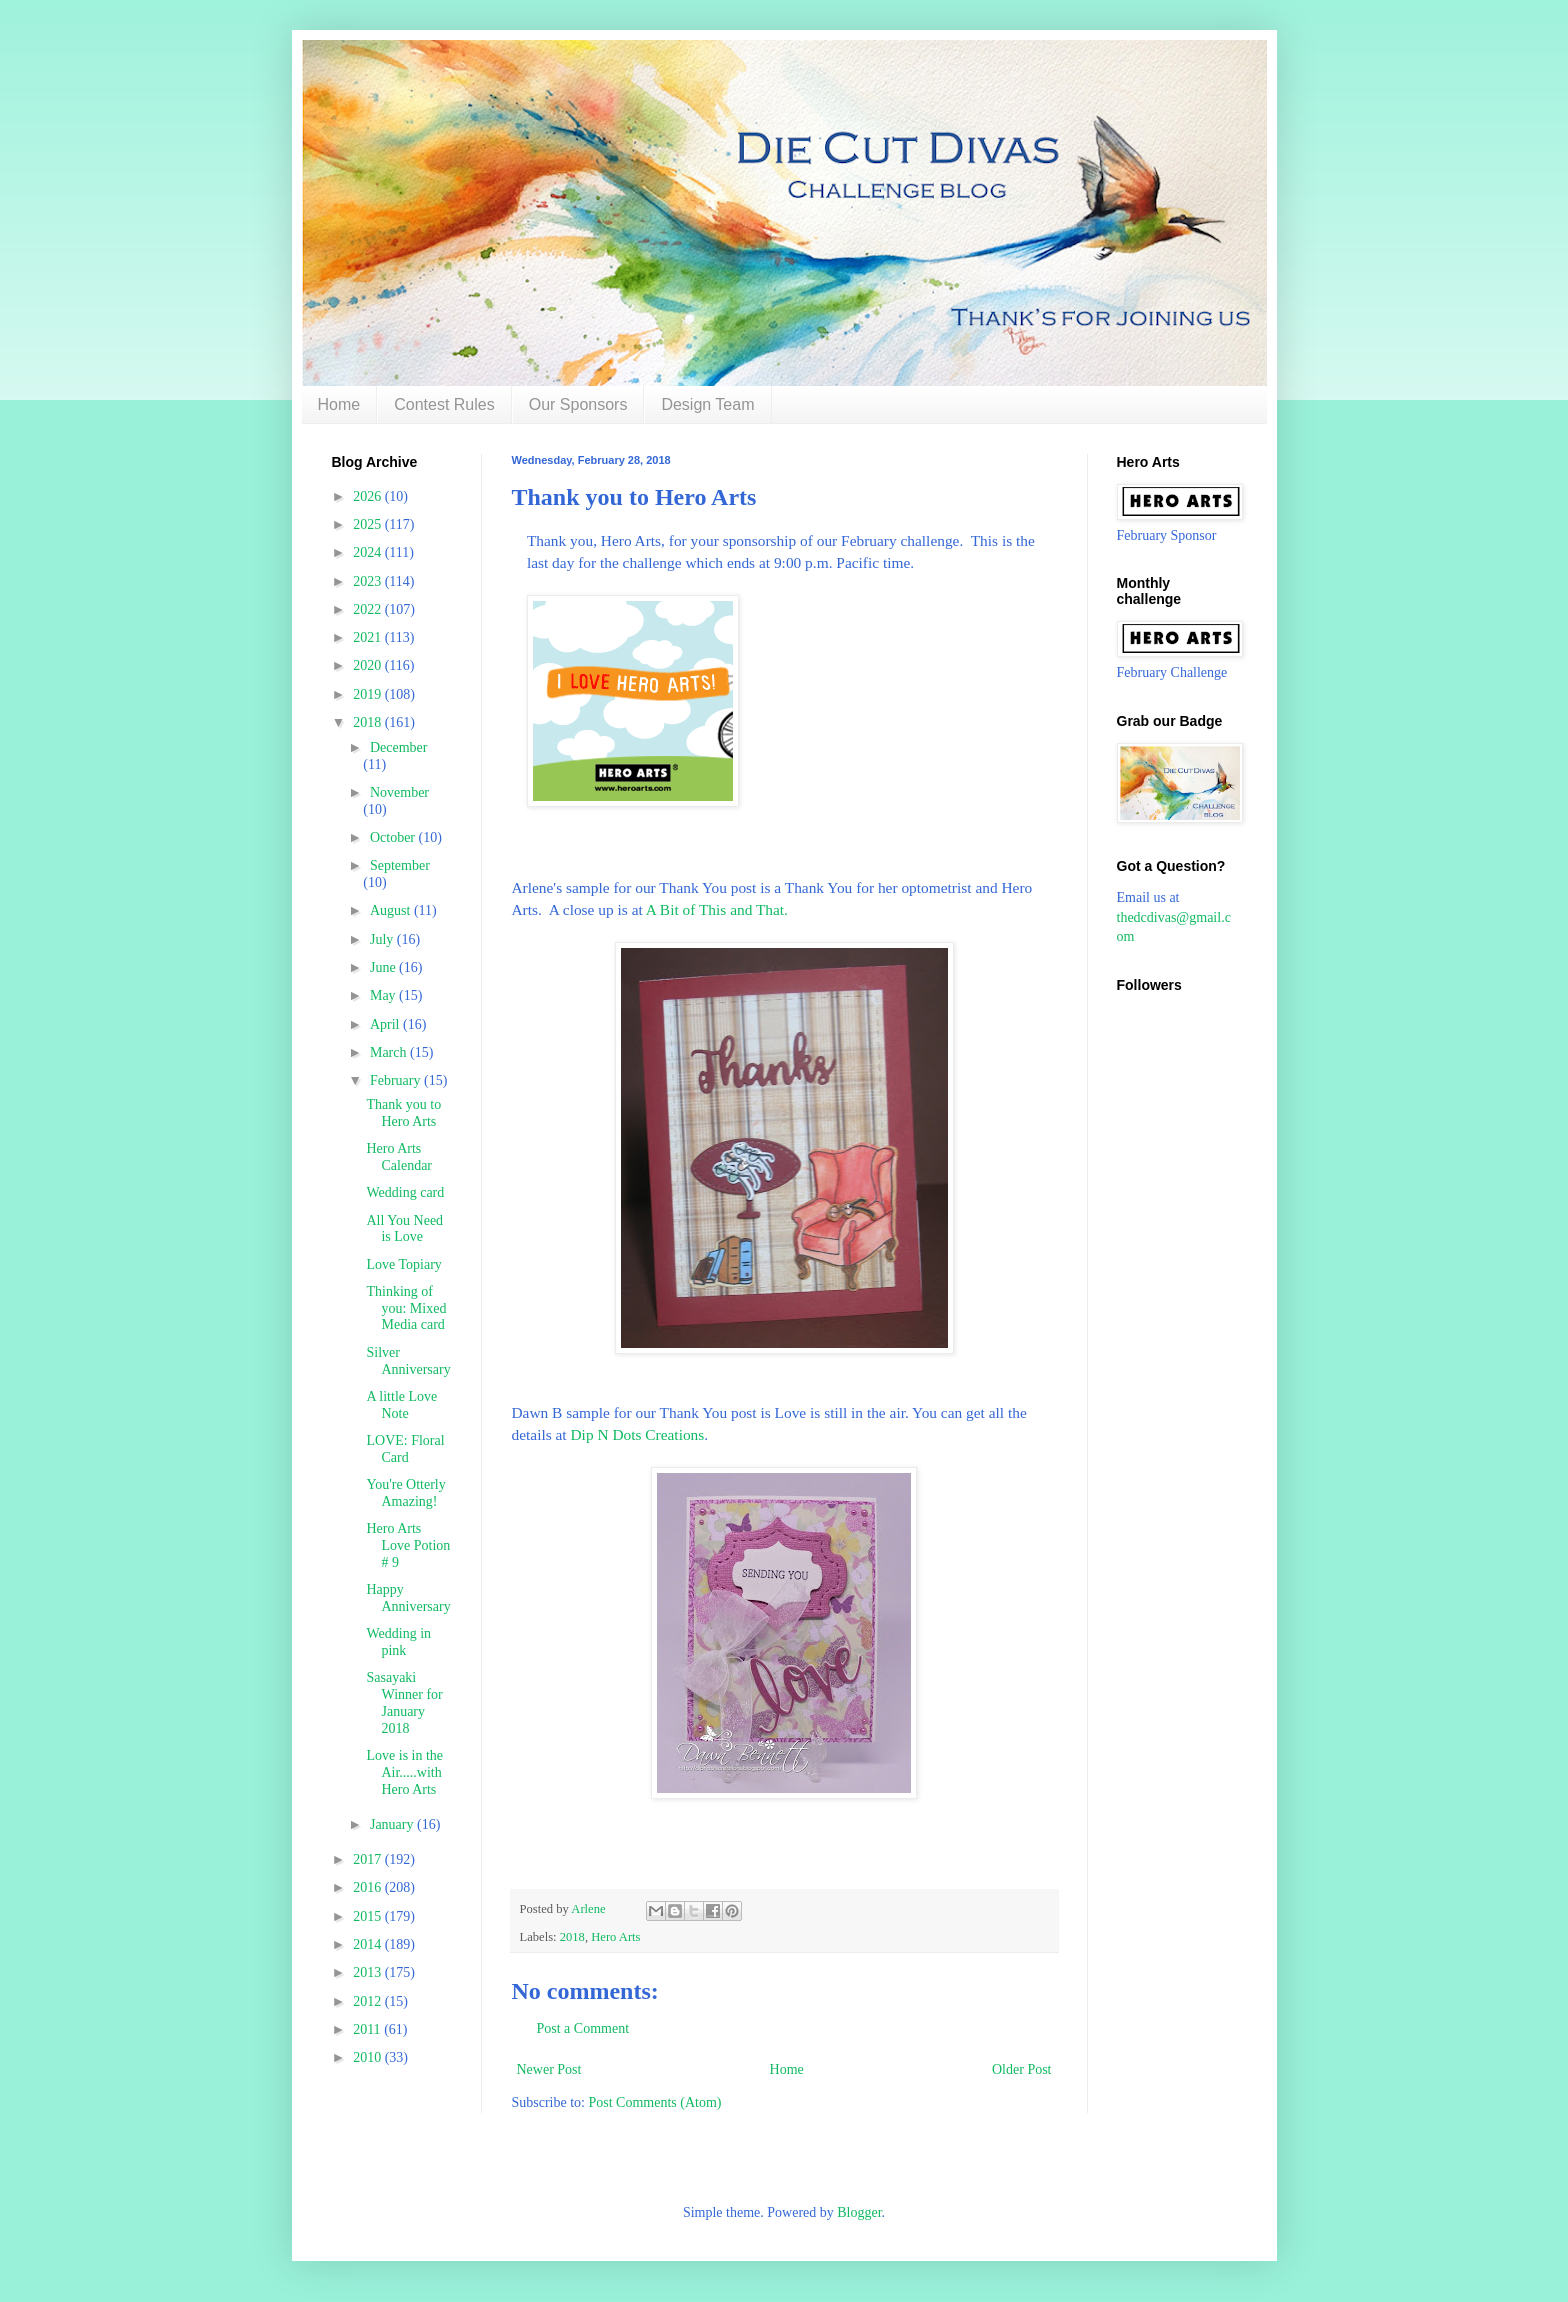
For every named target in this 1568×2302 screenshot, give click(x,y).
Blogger (859, 2212)
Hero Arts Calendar (399, 1157)
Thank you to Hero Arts (403, 1113)
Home (339, 404)
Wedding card (405, 1192)
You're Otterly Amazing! (405, 1493)
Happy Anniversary (408, 1598)
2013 (369, 1972)
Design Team (707, 404)
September (400, 865)
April (386, 1024)
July (383, 939)
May (384, 995)
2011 (368, 2029)
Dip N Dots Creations (637, 1434)
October (394, 837)
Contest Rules (444, 404)
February (397, 1080)
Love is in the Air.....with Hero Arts (404, 1772)
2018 (572, 1937)
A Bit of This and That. (717, 909)
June (384, 967)
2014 (369, 1944)
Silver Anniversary (408, 1361)
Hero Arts (615, 1937)
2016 (369, 1887)
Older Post (1022, 2069)
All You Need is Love (404, 1229)
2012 (369, 2001)
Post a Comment (583, 2028)
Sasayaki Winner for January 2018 (404, 1702)
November (399, 792)
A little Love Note (401, 1405)
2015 (369, 1916)
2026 (369, 496)
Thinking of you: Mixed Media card (406, 1308)
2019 (369, 694)
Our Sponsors (578, 404)
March (390, 1052)
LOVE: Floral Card (405, 1449)
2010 (369, 2057)
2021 (369, 637)
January (393, 1824)
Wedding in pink (398, 1642)
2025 (369, 524)
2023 (369, 581)
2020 (369, 665)
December (399, 747)
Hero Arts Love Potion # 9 (408, 1545)
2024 (369, 552)
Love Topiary (403, 1264)
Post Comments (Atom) (655, 2102)
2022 (369, 609)
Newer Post (549, 2069)
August (392, 910)
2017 (369, 1859)
